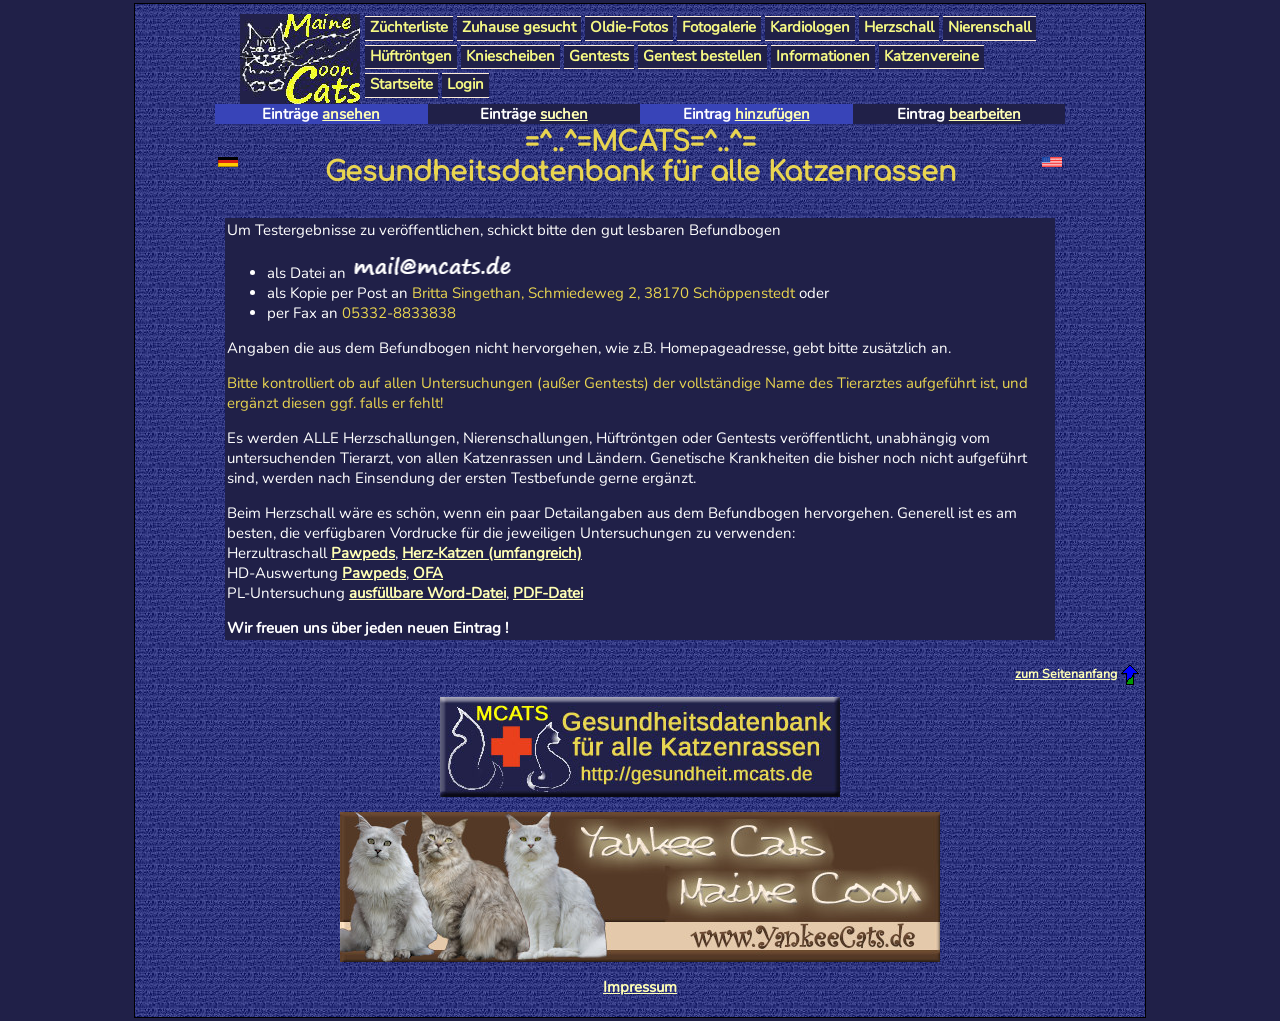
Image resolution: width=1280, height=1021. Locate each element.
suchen (564, 114)
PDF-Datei (548, 593)
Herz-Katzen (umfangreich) (492, 553)
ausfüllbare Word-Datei (427, 593)
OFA (428, 573)
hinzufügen (772, 114)
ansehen (351, 114)
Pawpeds (363, 553)
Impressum (640, 987)
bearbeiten (985, 114)
